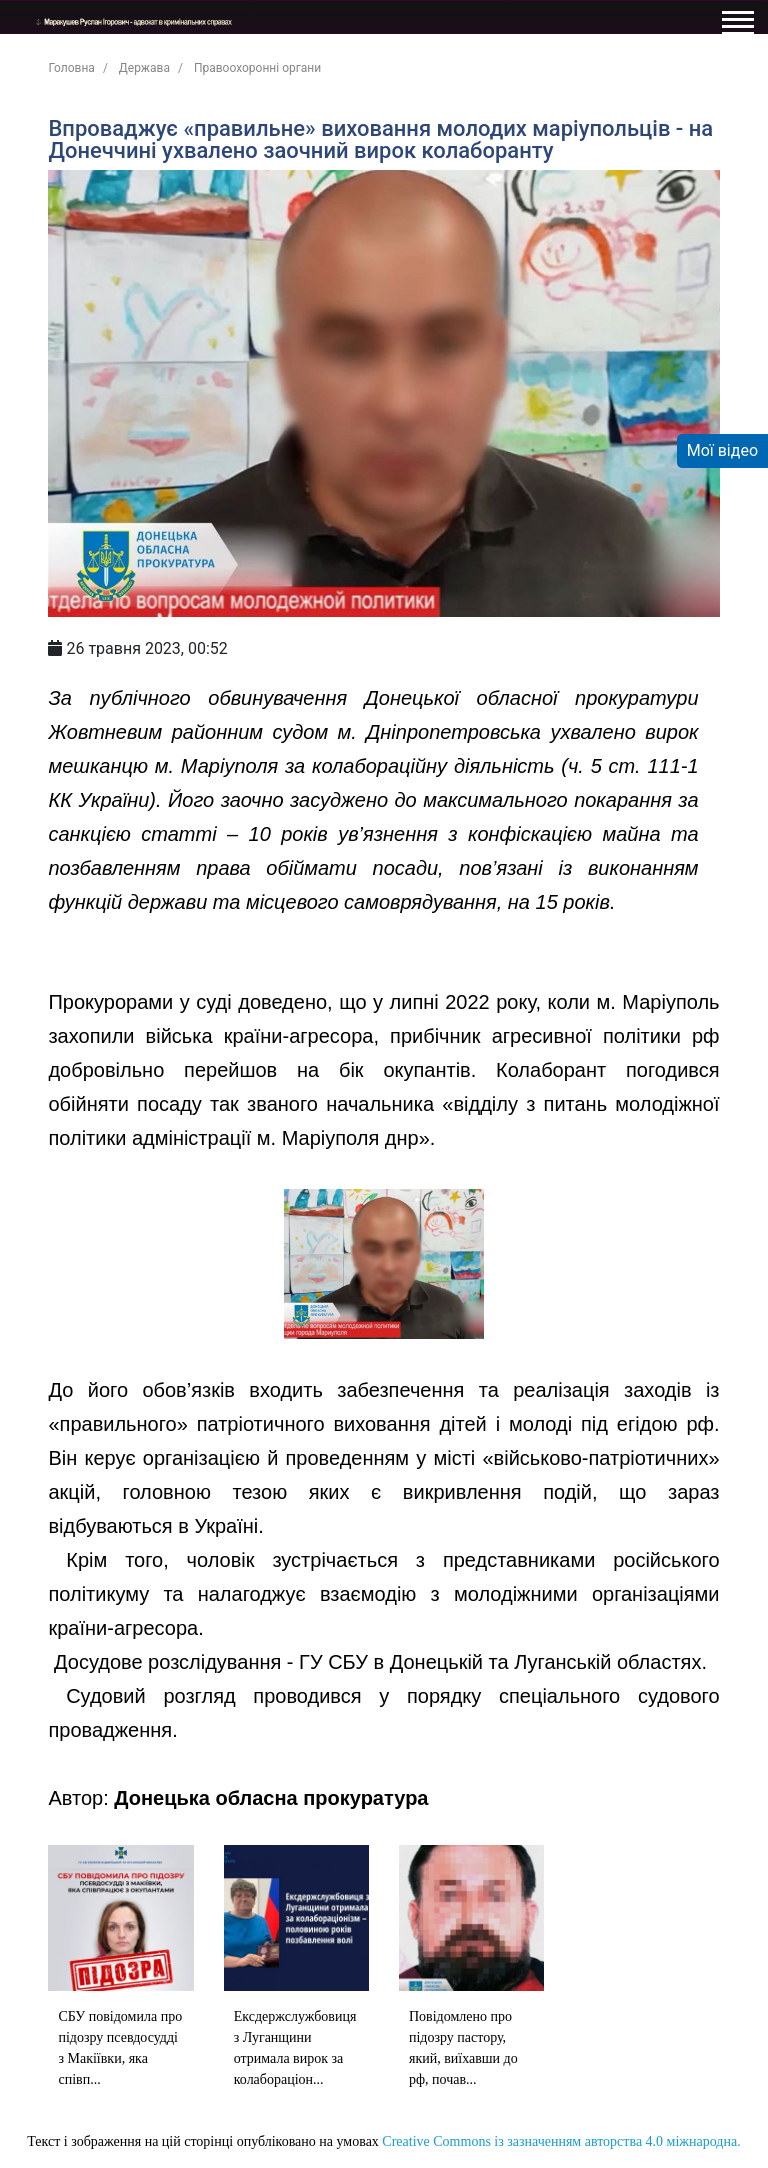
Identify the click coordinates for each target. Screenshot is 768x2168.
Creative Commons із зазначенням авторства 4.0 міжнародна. (561, 2141)
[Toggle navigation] (737, 26)
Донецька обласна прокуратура (271, 1798)
